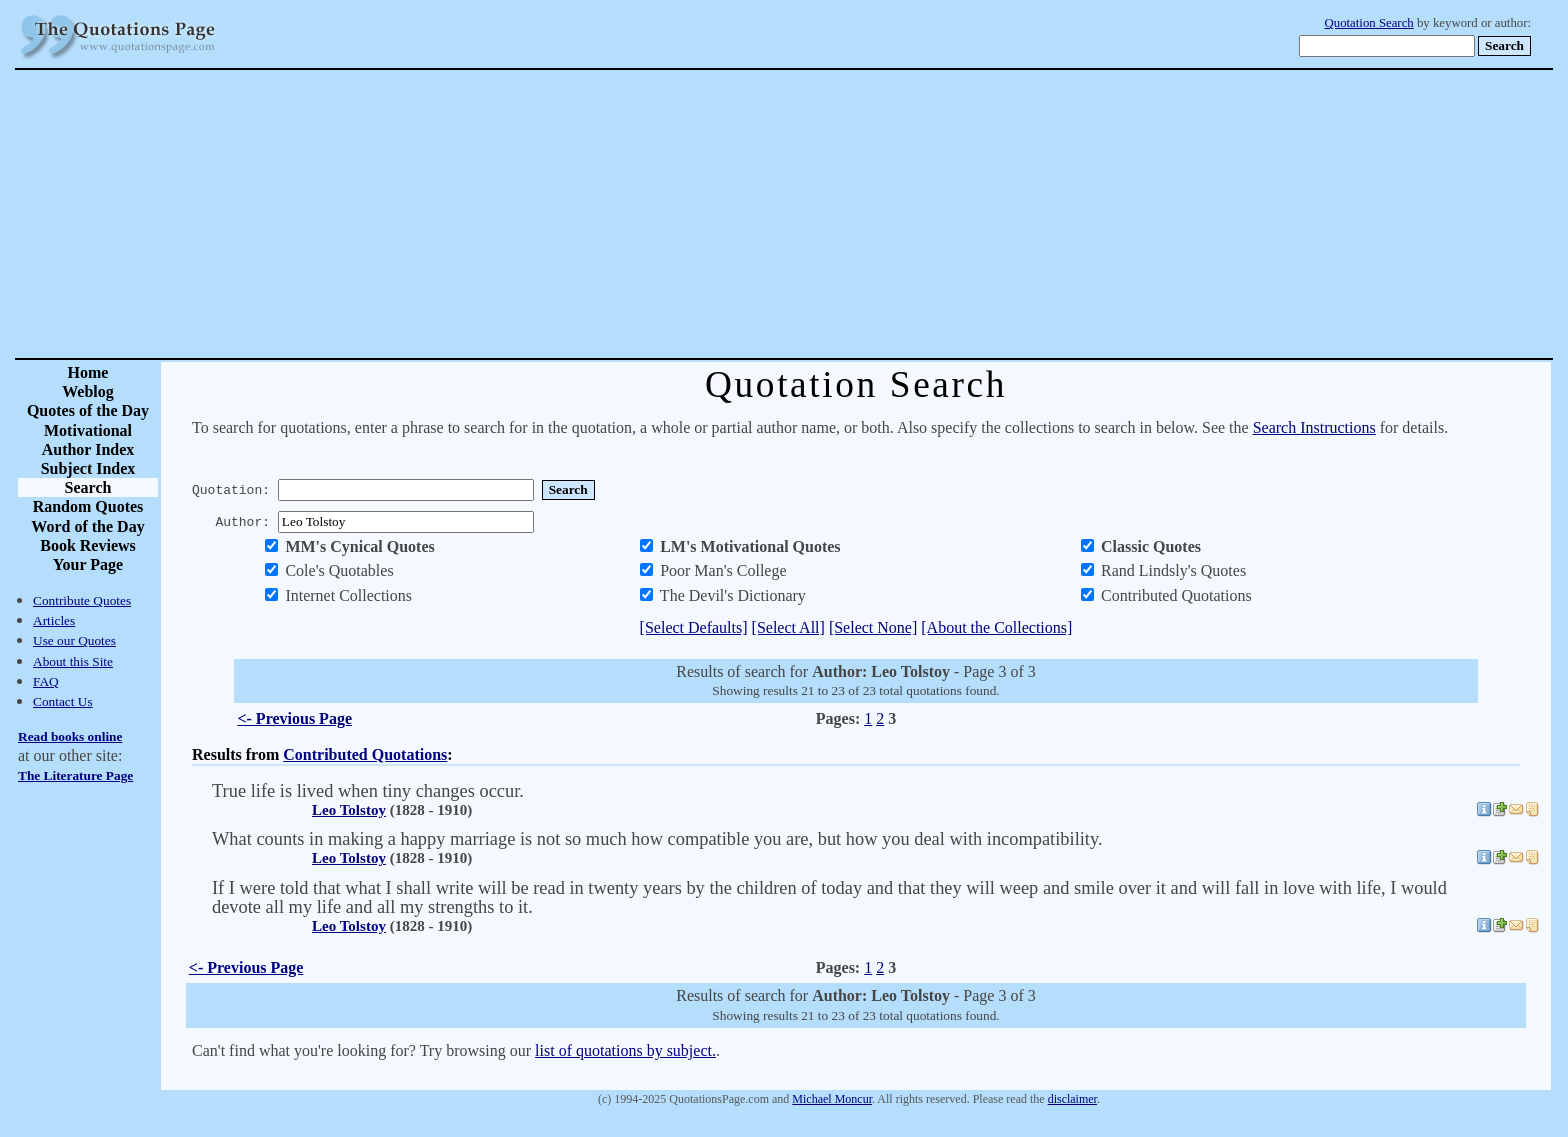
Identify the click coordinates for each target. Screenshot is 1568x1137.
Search (88, 487)
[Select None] (873, 627)
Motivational (88, 430)
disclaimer (1072, 1099)
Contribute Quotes (82, 600)
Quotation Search (1369, 23)
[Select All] (788, 627)
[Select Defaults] (694, 627)
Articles (54, 620)
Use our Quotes (74, 640)
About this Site (73, 661)
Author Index (88, 449)
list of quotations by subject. (625, 1050)
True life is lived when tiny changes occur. (368, 791)
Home (88, 372)
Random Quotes (88, 506)
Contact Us (63, 701)
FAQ (46, 681)
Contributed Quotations (365, 754)
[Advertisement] (854, 214)
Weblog (88, 391)
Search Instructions (1314, 427)
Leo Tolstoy (349, 810)
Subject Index (88, 468)
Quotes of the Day (88, 410)
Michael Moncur (832, 1099)
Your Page (88, 564)
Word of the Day (87, 526)
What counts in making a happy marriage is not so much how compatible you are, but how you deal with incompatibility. (657, 839)
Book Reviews (88, 545)
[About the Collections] (996, 627)
